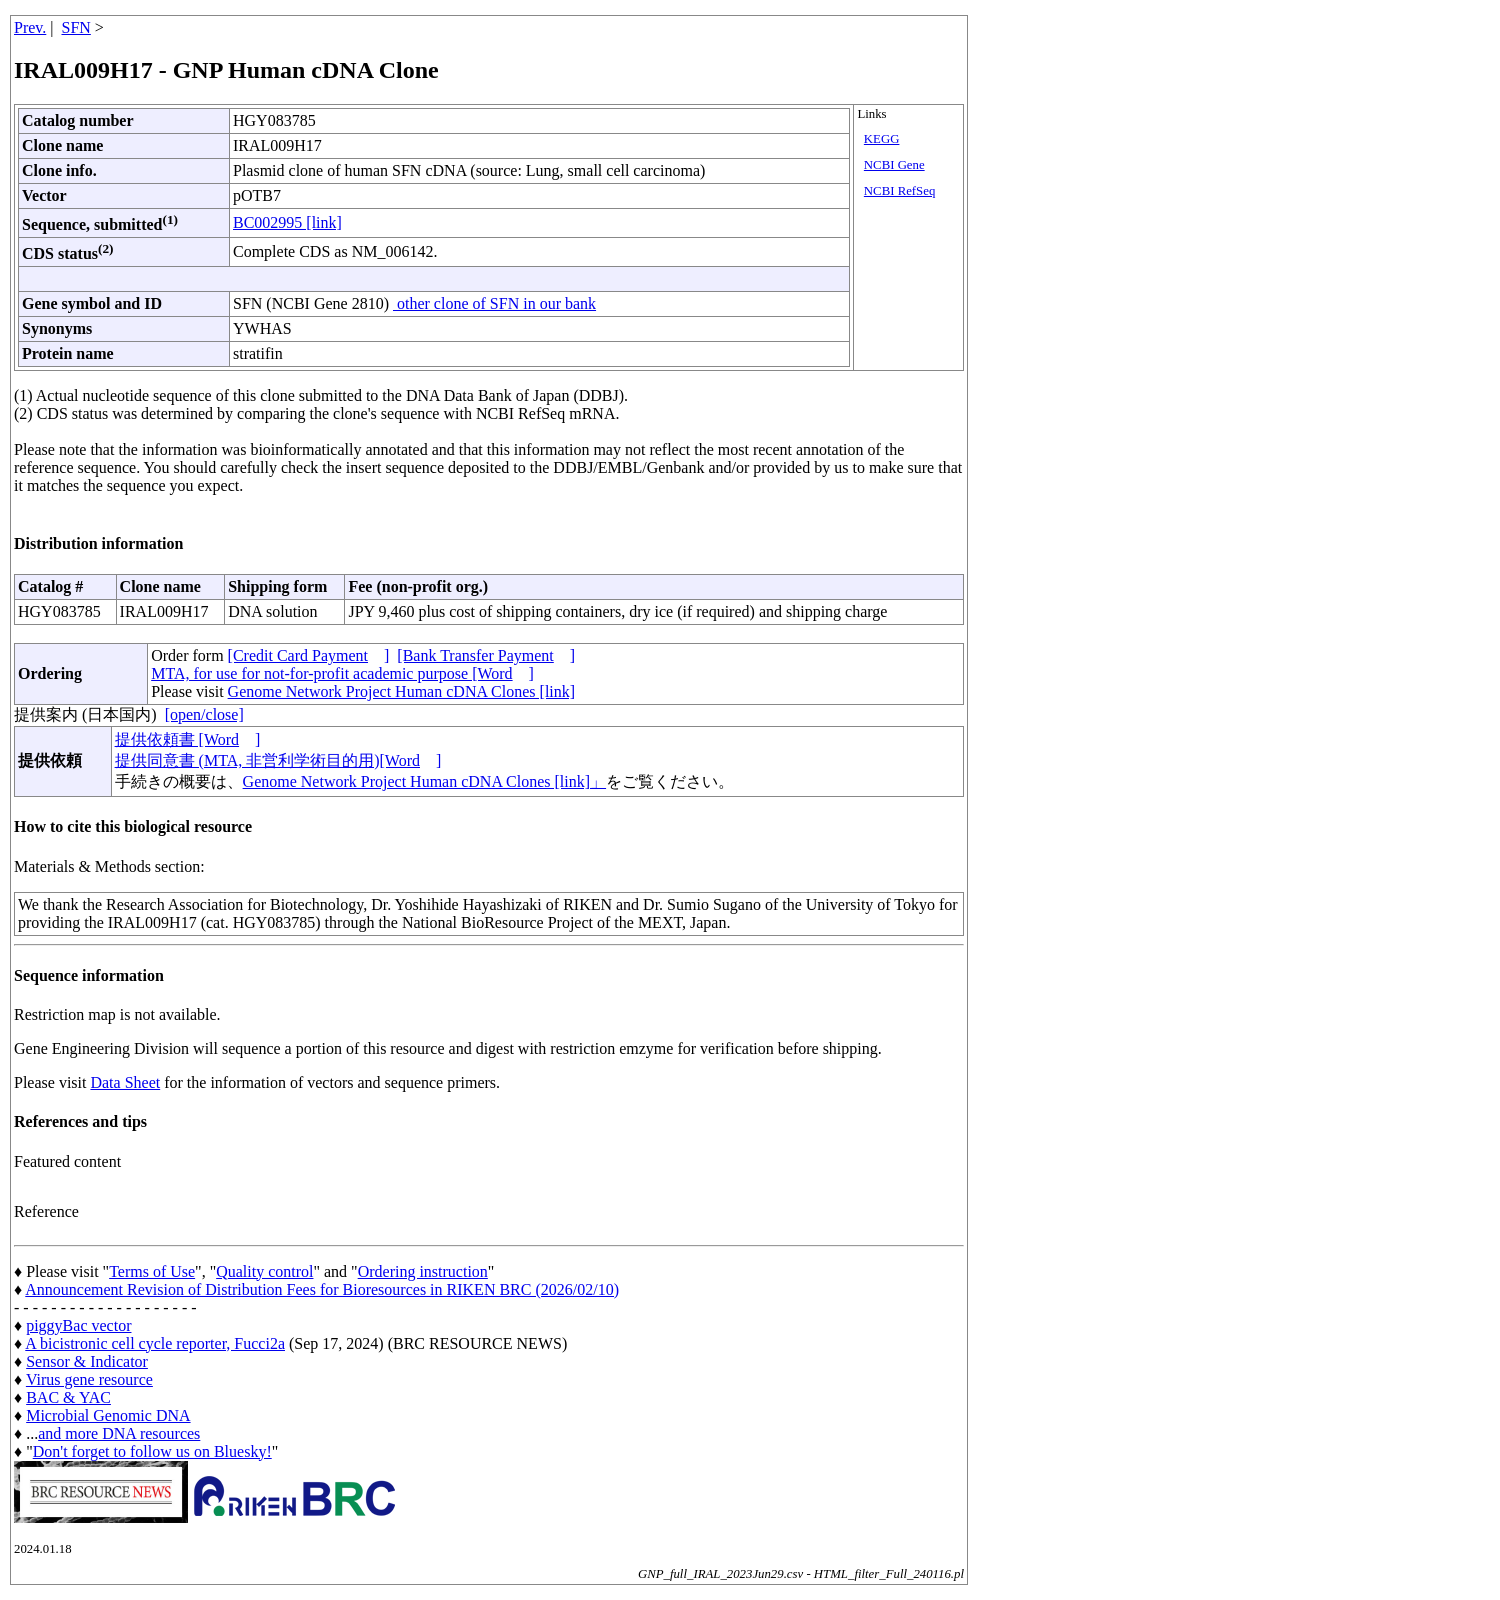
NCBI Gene (894, 165)
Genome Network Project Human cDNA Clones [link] (401, 691)
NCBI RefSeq (899, 191)
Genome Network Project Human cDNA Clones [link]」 (424, 781)
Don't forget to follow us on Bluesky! (152, 1451)
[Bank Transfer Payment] (486, 655)
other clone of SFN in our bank (494, 303)
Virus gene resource (89, 1379)
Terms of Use (152, 1271)
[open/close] (204, 714)
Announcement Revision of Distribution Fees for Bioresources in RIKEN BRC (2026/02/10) (322, 1289)
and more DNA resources (119, 1433)
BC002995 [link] (287, 222)
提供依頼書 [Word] (188, 739)
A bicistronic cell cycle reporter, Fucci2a (155, 1343)
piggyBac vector (78, 1325)
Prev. (30, 27)
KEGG (882, 139)
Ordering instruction (423, 1271)
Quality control (264, 1271)
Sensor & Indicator (87, 1361)
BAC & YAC (68, 1397)
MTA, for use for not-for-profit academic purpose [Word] (342, 673)
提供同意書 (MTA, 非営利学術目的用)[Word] (278, 760)
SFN (76, 27)
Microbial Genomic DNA (108, 1415)
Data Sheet (125, 1082)
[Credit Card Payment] (309, 655)
